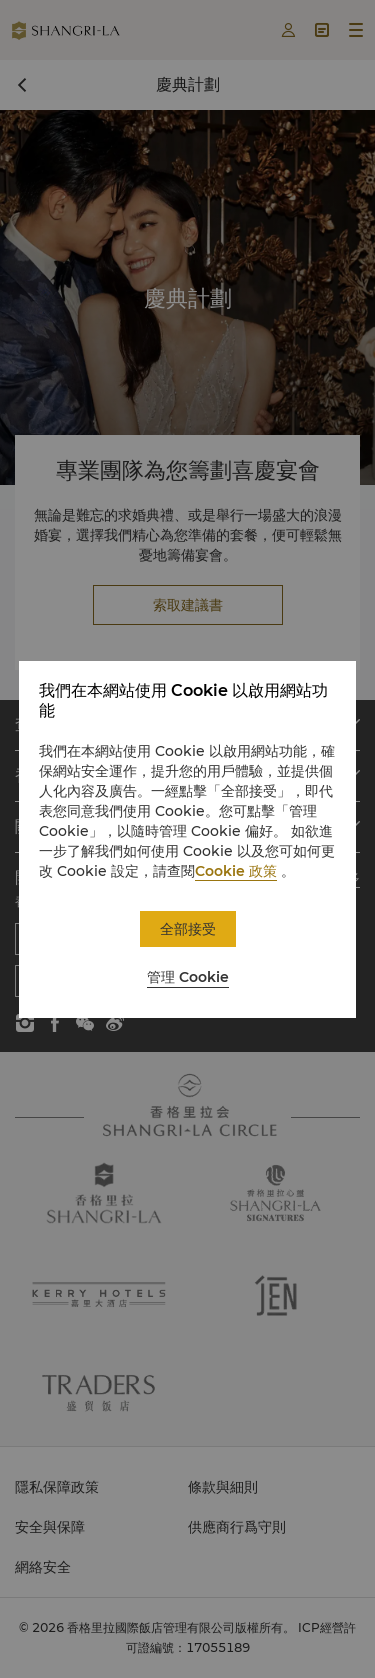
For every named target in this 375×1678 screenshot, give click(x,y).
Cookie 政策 (236, 871)
